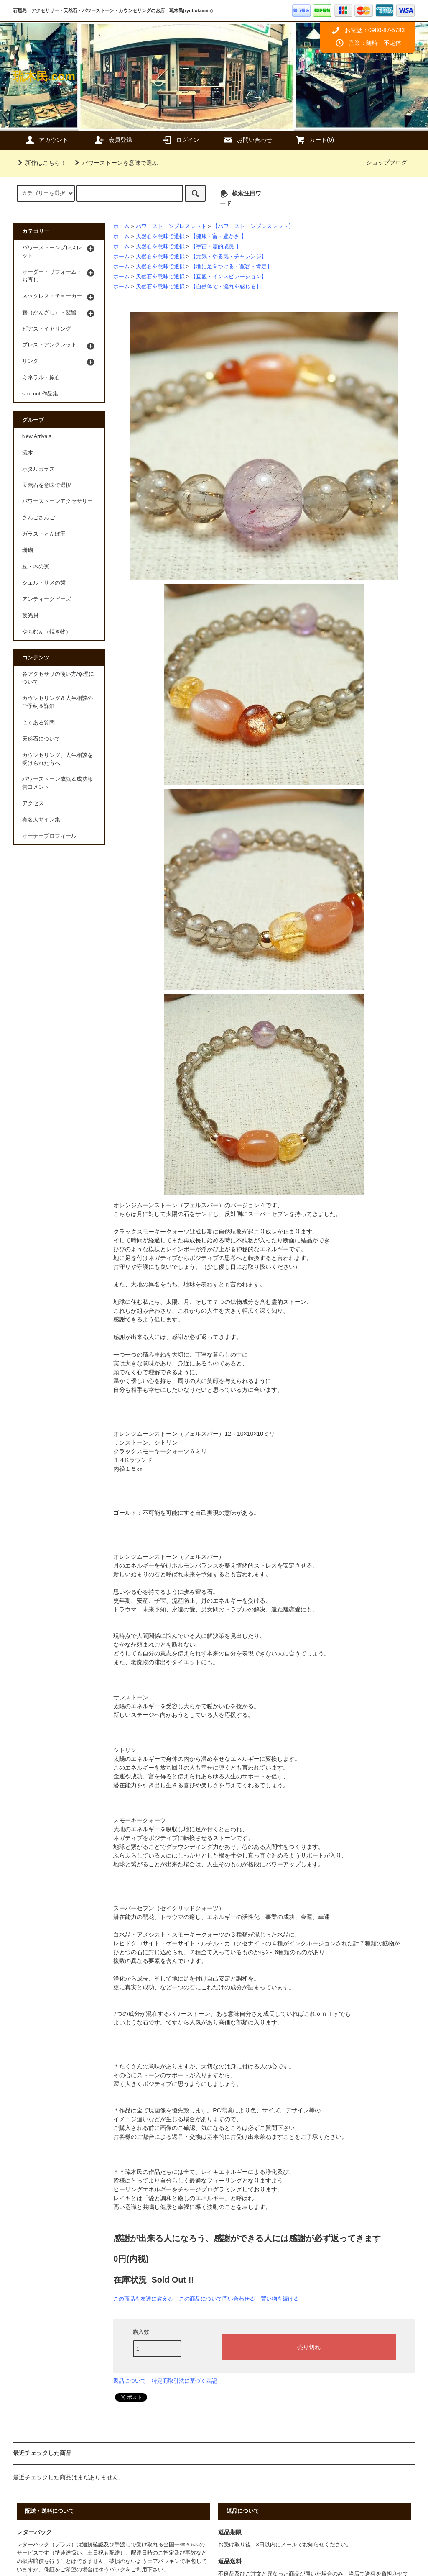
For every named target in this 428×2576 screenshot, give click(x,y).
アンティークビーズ (46, 599)
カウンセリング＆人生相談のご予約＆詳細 (57, 702)
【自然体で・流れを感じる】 (226, 287)
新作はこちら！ (40, 162)
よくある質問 (38, 723)
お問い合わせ (247, 140)
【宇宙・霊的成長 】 (216, 246)
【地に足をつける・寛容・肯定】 (231, 266)
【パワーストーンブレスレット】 (253, 226)
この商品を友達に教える (143, 2299)
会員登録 (113, 140)
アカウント (46, 140)
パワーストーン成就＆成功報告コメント (57, 783)
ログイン (180, 140)
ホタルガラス (38, 469)
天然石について (41, 739)
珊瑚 (27, 550)
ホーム (121, 226)
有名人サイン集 (41, 820)
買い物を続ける (280, 2299)
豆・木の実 (35, 567)
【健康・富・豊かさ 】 (219, 236)
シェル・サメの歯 (44, 583)
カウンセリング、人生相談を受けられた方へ (57, 759)
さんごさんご (38, 518)
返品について (129, 2381)
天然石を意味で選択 (160, 236)
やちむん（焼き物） (46, 632)
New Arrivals (36, 436)
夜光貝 (30, 615)
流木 (27, 453)
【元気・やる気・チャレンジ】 (229, 256)
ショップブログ (386, 162)
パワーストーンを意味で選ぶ (115, 162)
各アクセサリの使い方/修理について (58, 678)
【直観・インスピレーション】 (229, 277)
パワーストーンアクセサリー (57, 501)
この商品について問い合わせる (217, 2299)
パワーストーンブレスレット (171, 226)
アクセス (33, 803)
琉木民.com (44, 76)
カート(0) (314, 140)
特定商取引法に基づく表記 (184, 2381)
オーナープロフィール (49, 836)
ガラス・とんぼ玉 (44, 534)
